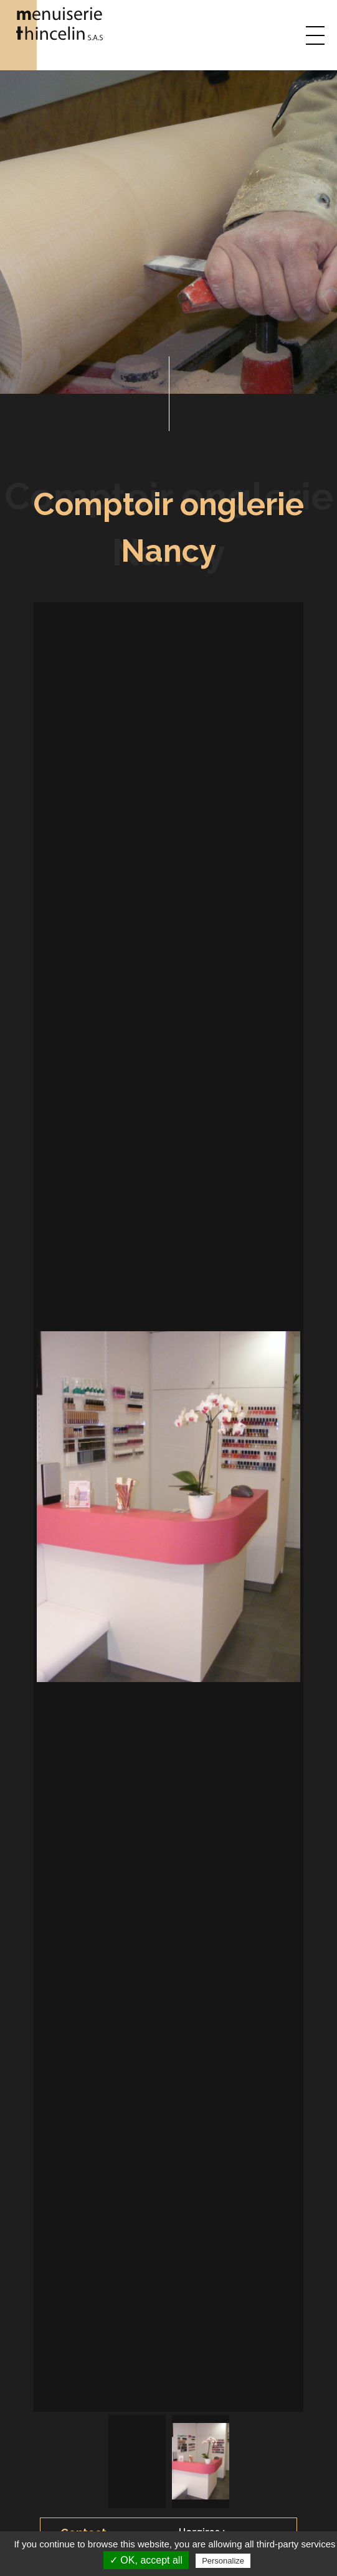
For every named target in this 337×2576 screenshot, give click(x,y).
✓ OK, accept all (146, 2560)
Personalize (223, 2560)
